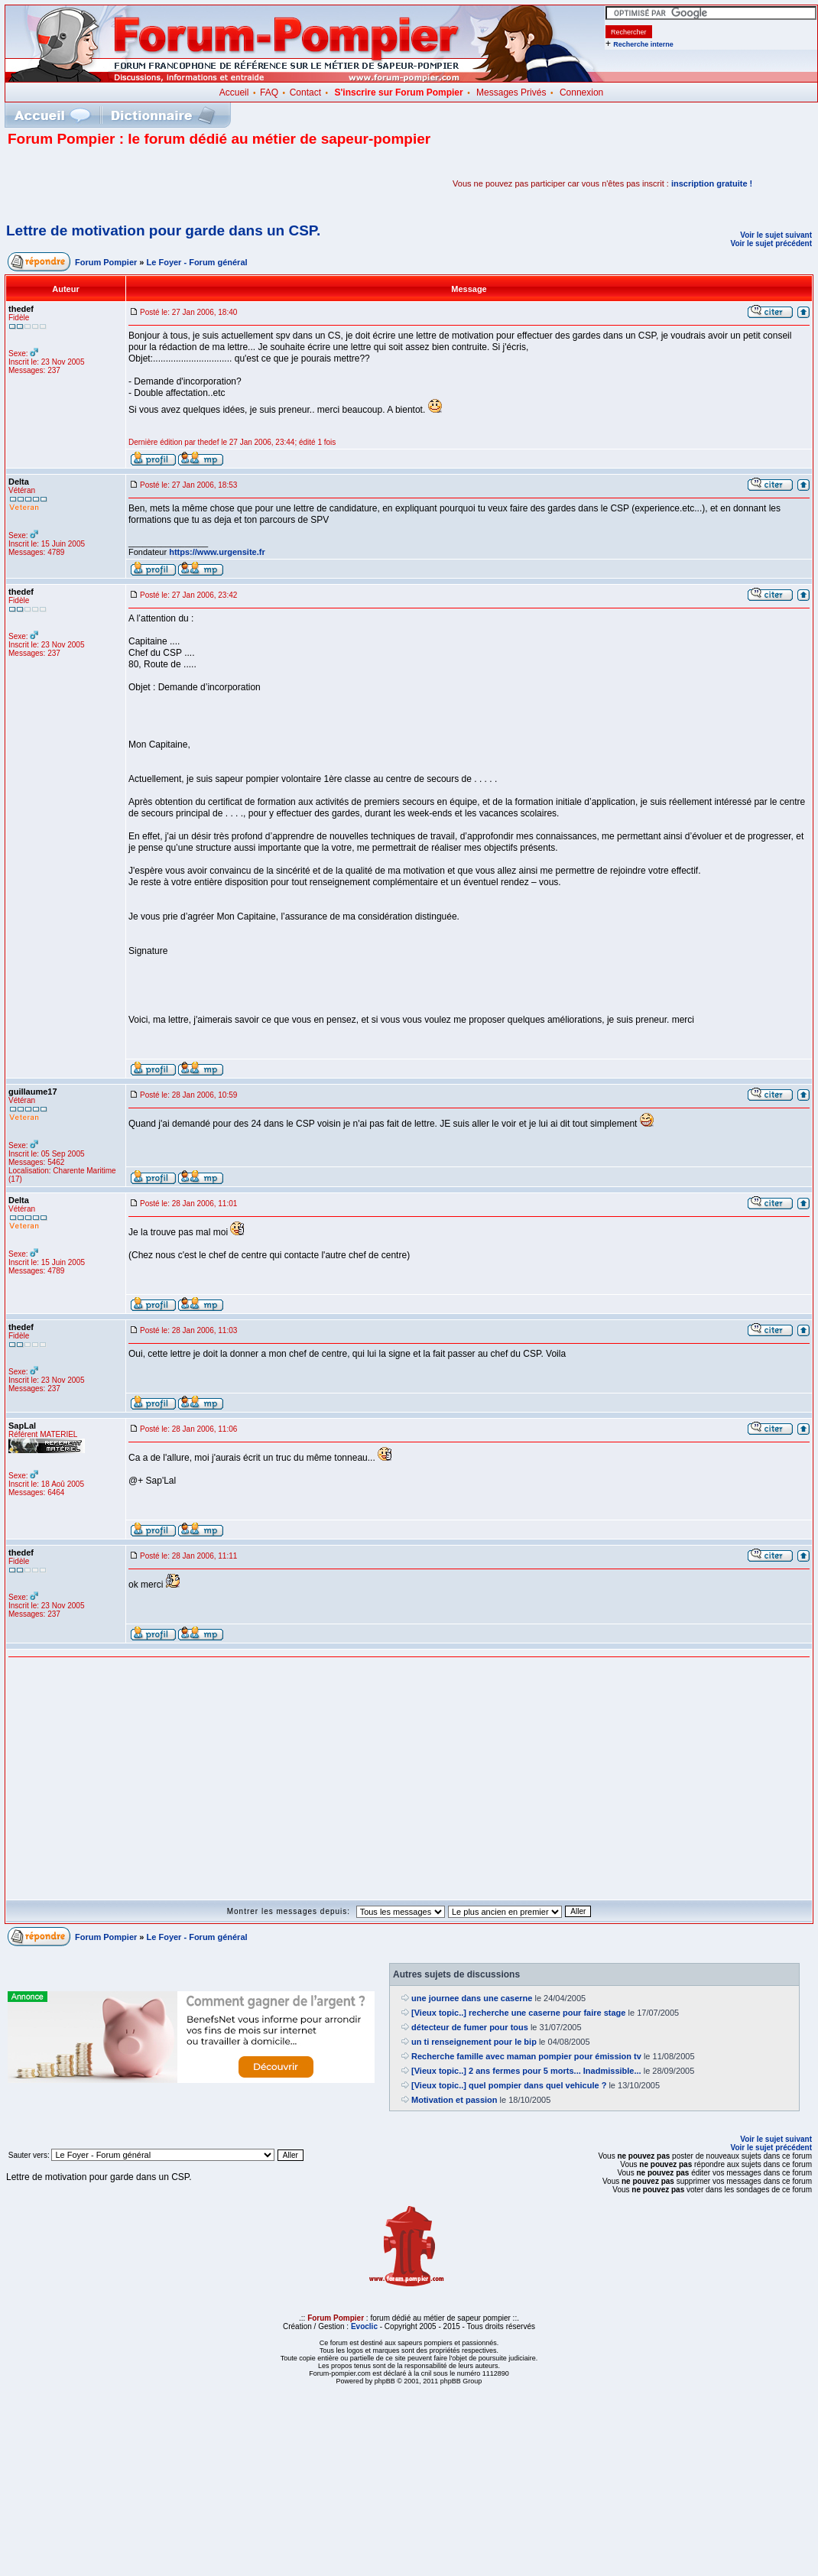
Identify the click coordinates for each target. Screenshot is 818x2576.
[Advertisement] (186, 183)
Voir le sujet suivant (776, 235)
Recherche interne (643, 44)
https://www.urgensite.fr (217, 551)
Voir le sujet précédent (771, 243)
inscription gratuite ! (711, 183)
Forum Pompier (106, 262)
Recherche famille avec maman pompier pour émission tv (526, 2056)
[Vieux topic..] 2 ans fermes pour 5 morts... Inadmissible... (526, 2070)
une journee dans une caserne (471, 1998)
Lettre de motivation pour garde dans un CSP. (163, 230)
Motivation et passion (454, 2099)
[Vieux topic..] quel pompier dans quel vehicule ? (508, 2085)
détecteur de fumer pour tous (469, 2027)
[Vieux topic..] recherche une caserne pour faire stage (518, 2012)
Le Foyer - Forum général (197, 262)
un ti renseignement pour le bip (474, 2041)
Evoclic (364, 2326)
